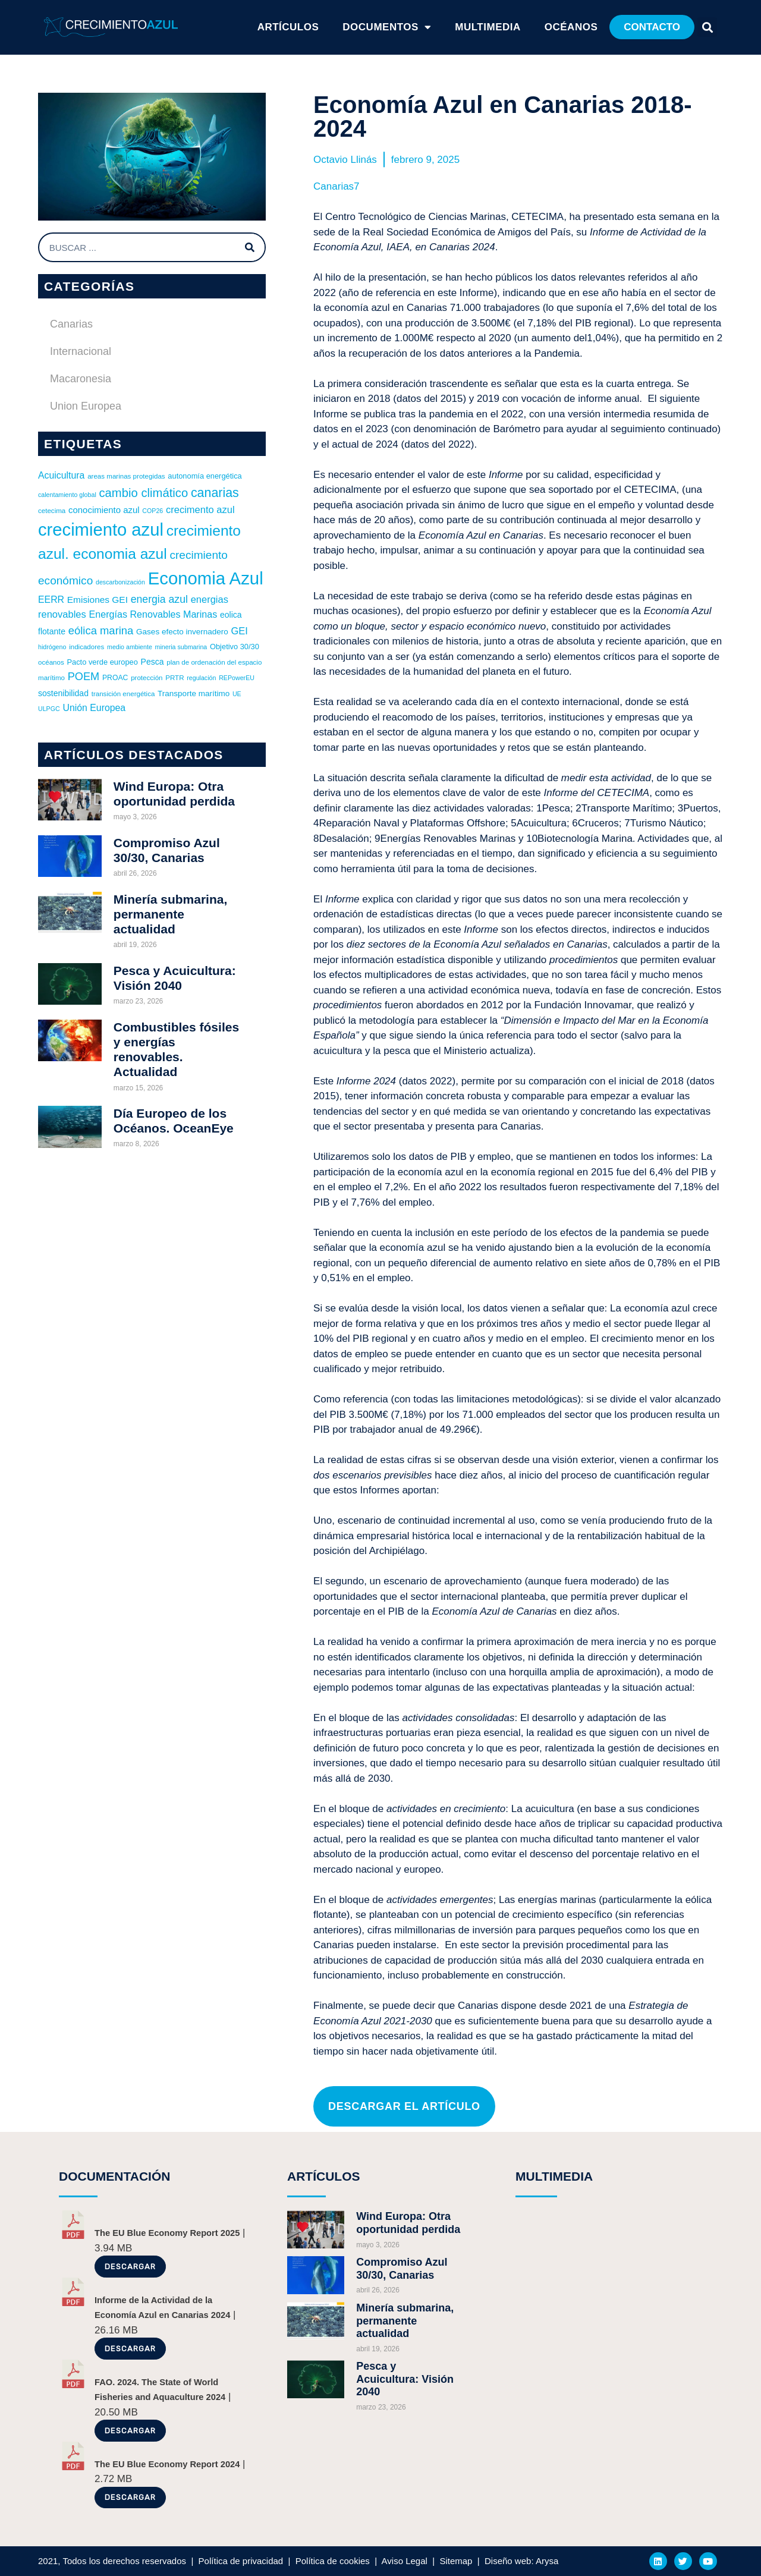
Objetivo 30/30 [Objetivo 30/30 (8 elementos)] (234, 646)
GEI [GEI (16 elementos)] (239, 630)
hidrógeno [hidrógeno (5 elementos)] (52, 646)
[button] (651, 27)
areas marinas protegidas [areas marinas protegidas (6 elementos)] (126, 476)
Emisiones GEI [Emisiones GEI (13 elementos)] (97, 600)
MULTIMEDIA (554, 2176)
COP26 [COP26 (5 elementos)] (152, 510)
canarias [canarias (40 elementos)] (215, 493)
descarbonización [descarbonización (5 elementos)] (120, 582)
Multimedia (487, 27)
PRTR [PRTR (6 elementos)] (174, 677)
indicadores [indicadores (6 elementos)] (86, 646)
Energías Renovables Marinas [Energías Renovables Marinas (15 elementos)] (153, 614)
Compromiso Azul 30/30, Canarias (401, 2268)
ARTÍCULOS (288, 27)
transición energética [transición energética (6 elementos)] (123, 693)
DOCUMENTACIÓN (114, 2176)
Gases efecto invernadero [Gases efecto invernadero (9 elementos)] (182, 631)
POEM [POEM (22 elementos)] (84, 676)
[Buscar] (250, 247)
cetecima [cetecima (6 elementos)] (51, 510)
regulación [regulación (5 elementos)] (201, 677)
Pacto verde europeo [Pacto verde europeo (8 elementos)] (102, 662)
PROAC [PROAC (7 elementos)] (115, 678)
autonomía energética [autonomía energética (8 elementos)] (204, 475)
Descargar (130, 2266)
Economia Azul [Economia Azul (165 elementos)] (205, 578)
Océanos (571, 27)
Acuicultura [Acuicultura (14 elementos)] (61, 475)
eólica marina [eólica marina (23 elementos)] (101, 630)
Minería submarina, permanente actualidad (170, 914)
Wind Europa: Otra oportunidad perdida (408, 2222)
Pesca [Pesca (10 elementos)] (152, 661)
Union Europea (85, 406)
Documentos (386, 27)
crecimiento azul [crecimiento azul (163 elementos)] (100, 529)
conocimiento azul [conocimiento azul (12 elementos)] (104, 510)
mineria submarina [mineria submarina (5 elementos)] (181, 646)
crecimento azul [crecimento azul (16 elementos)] (200, 509)
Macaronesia (80, 379)
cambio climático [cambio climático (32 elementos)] (143, 492)
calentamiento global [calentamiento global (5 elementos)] (67, 494)
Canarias (71, 324)
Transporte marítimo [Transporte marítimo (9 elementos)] (193, 693)
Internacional (80, 351)
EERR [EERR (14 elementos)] (51, 600)
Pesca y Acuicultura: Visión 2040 (405, 2379)
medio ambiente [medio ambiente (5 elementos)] (129, 646)
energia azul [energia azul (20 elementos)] (159, 599)
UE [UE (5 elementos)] (236, 693)
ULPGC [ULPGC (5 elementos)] (49, 708)
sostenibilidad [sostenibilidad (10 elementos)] (63, 693)
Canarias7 (336, 186)
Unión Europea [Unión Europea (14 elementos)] (93, 708)
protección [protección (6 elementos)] (146, 677)
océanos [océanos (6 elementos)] (51, 662)
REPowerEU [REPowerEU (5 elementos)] (236, 677)
